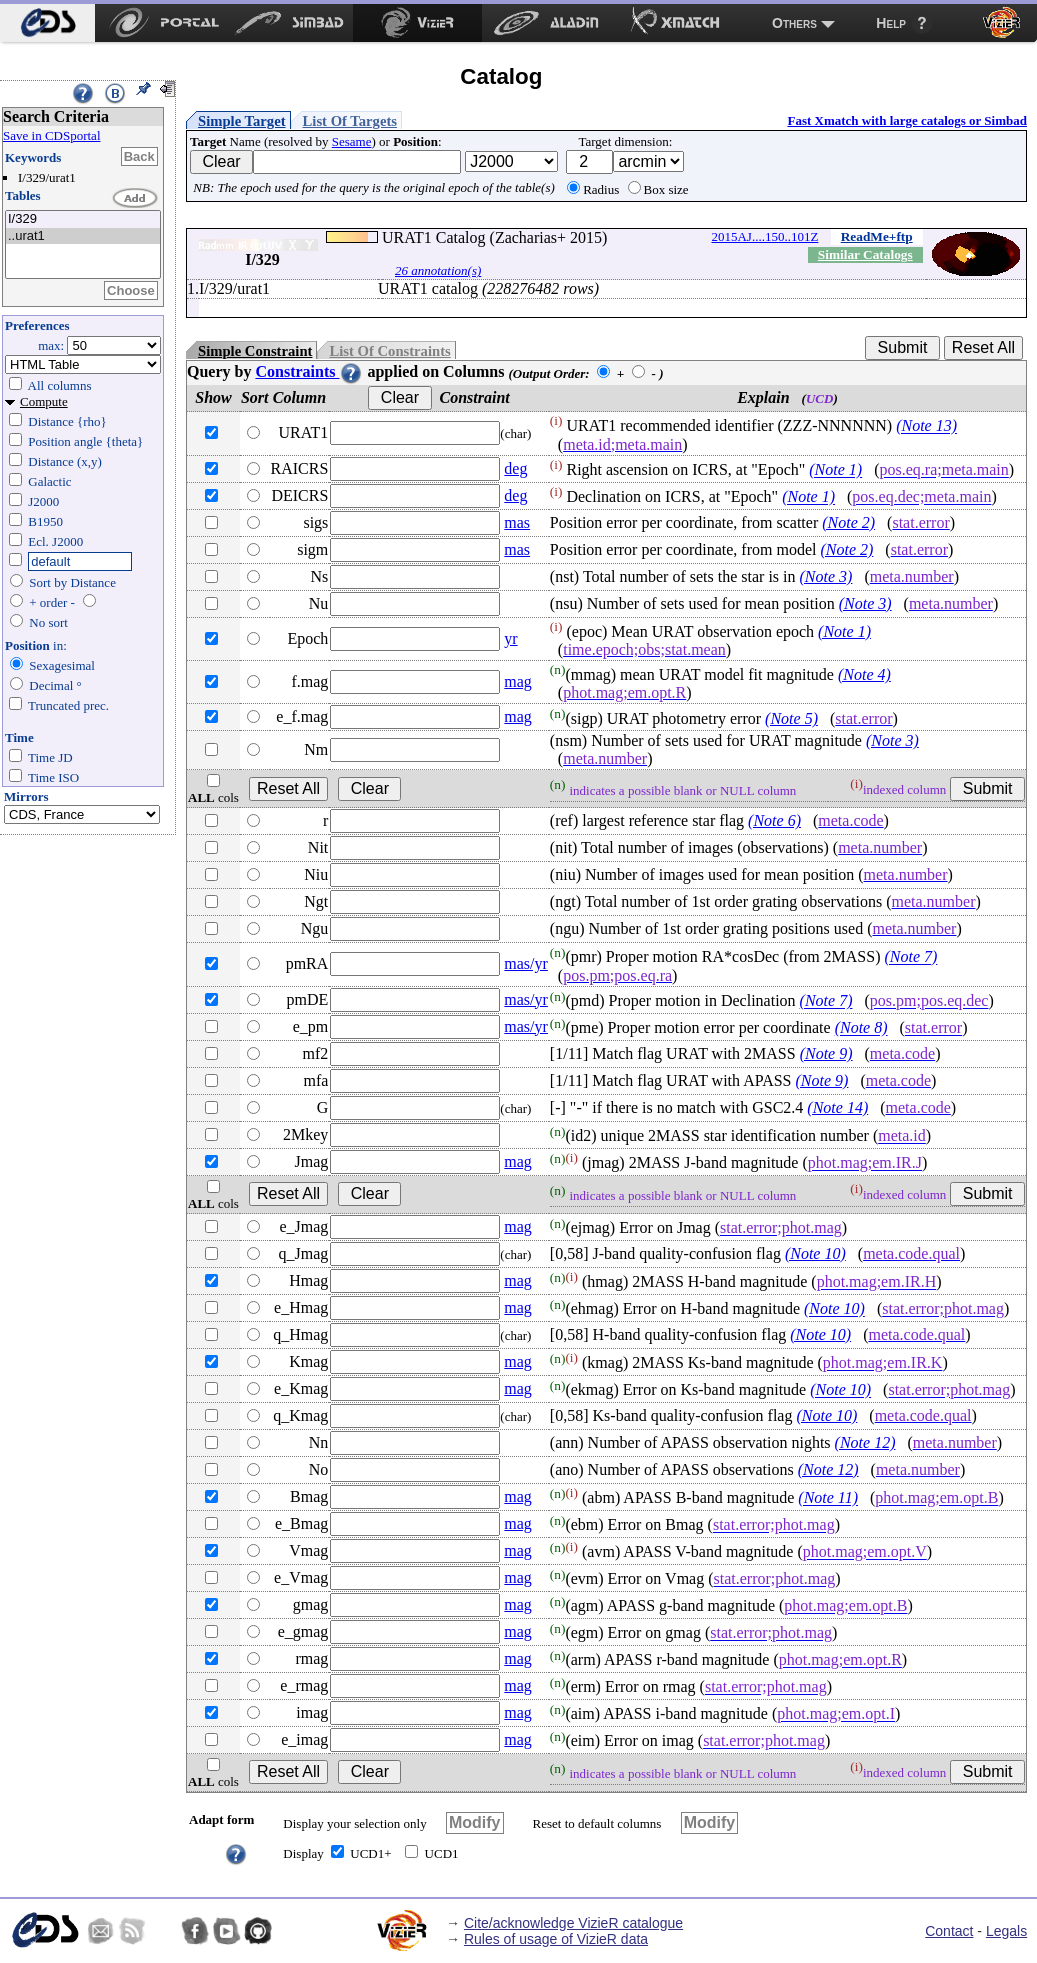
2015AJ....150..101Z (764, 236)
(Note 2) (848, 522)
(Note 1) (835, 470)
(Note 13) (926, 426)
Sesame (352, 141)
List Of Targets (350, 121)
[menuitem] (47, 23)
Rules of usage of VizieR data (556, 1939)
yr (510, 638)
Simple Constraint (255, 351)
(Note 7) (910, 957)
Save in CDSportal (52, 135)
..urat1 (83, 236)
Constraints (309, 371)
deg (515, 468)
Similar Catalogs (865, 254)
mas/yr (526, 963)
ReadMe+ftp (877, 236)
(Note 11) (828, 1498)
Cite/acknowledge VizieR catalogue (573, 1923)
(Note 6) (774, 820)
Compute (44, 401)
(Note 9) (826, 1053)
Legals (1006, 1931)
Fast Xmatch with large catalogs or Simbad (907, 120)
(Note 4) (864, 674)
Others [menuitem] (794, 23)
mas (517, 522)
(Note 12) (865, 1442)
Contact (949, 1931)
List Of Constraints (389, 351)
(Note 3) (826, 576)
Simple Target (242, 121)
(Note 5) (791, 718)
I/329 (83, 219)
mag (518, 681)
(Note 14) (837, 1107)
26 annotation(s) (438, 270)
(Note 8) (861, 1028)
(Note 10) (815, 1253)
